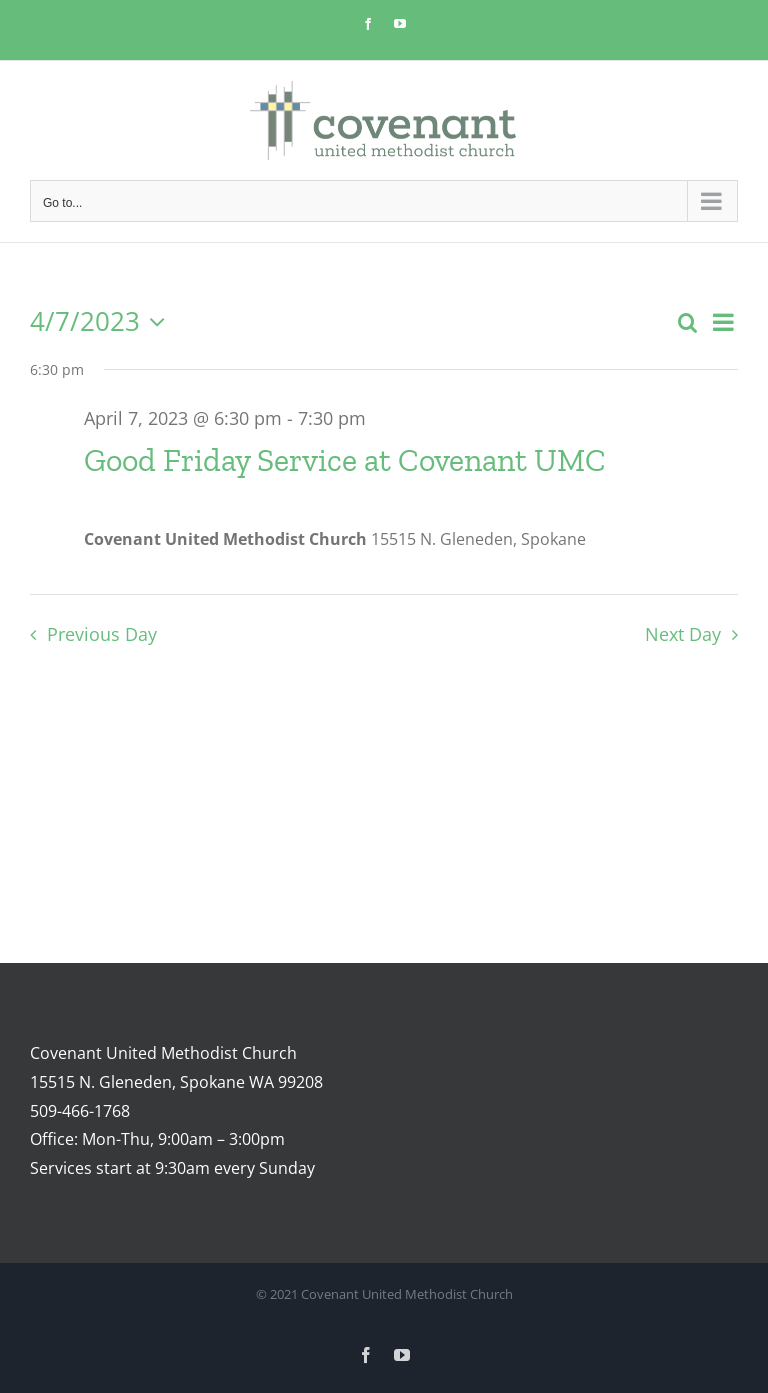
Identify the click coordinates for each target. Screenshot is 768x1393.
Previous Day (102, 634)
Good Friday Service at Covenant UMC (345, 460)
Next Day (683, 634)
